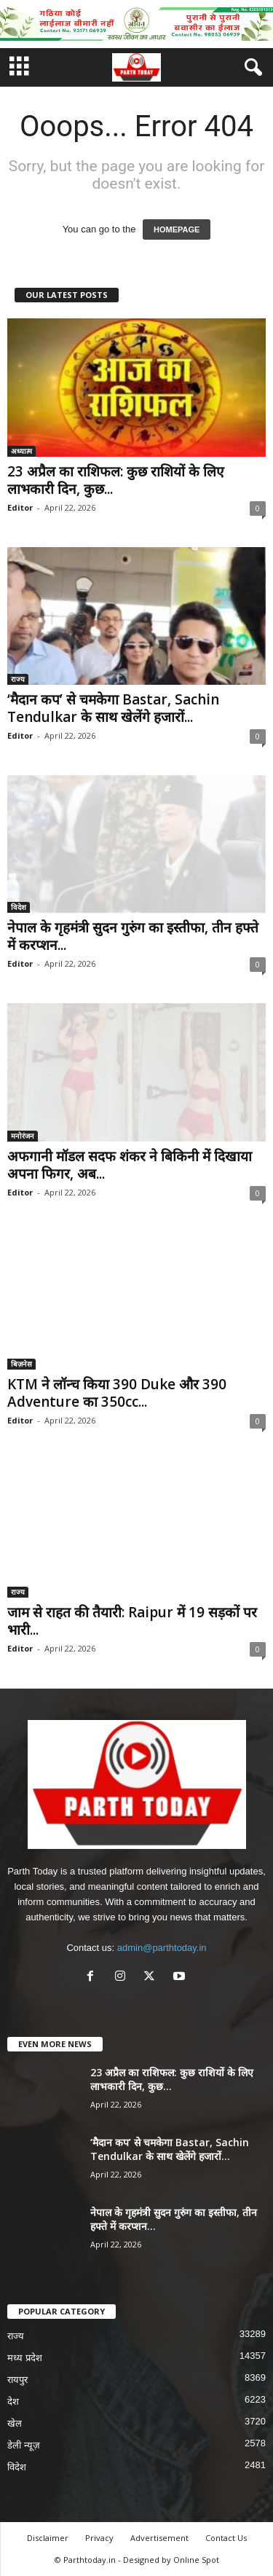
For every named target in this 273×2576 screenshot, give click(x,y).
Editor (20, 507)
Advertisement (159, 2537)
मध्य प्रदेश (24, 2357)
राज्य (18, 679)
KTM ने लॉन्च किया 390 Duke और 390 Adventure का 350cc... (116, 1393)
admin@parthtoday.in (162, 1947)
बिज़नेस (21, 1364)
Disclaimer (47, 2537)
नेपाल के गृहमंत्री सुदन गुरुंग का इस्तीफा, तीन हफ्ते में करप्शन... (132, 936)
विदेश (18, 907)
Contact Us (226, 2537)
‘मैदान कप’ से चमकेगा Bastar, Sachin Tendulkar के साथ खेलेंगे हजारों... (113, 708)
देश (13, 2401)
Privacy (99, 2537)
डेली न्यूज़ (23, 2445)
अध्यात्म (21, 451)
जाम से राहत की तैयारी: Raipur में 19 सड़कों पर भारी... (132, 1621)
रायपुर (17, 2379)
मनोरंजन (22, 1136)
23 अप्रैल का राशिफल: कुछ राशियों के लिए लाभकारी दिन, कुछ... (115, 480)
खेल (14, 2423)
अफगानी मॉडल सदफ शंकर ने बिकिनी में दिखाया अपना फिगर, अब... (129, 1165)
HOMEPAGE (176, 229)
